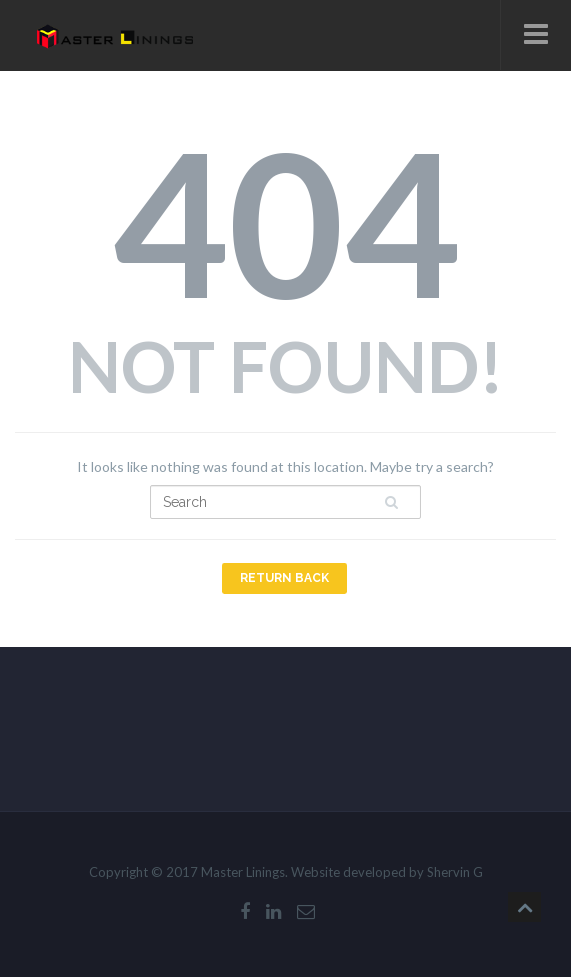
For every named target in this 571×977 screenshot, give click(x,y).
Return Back (284, 578)
